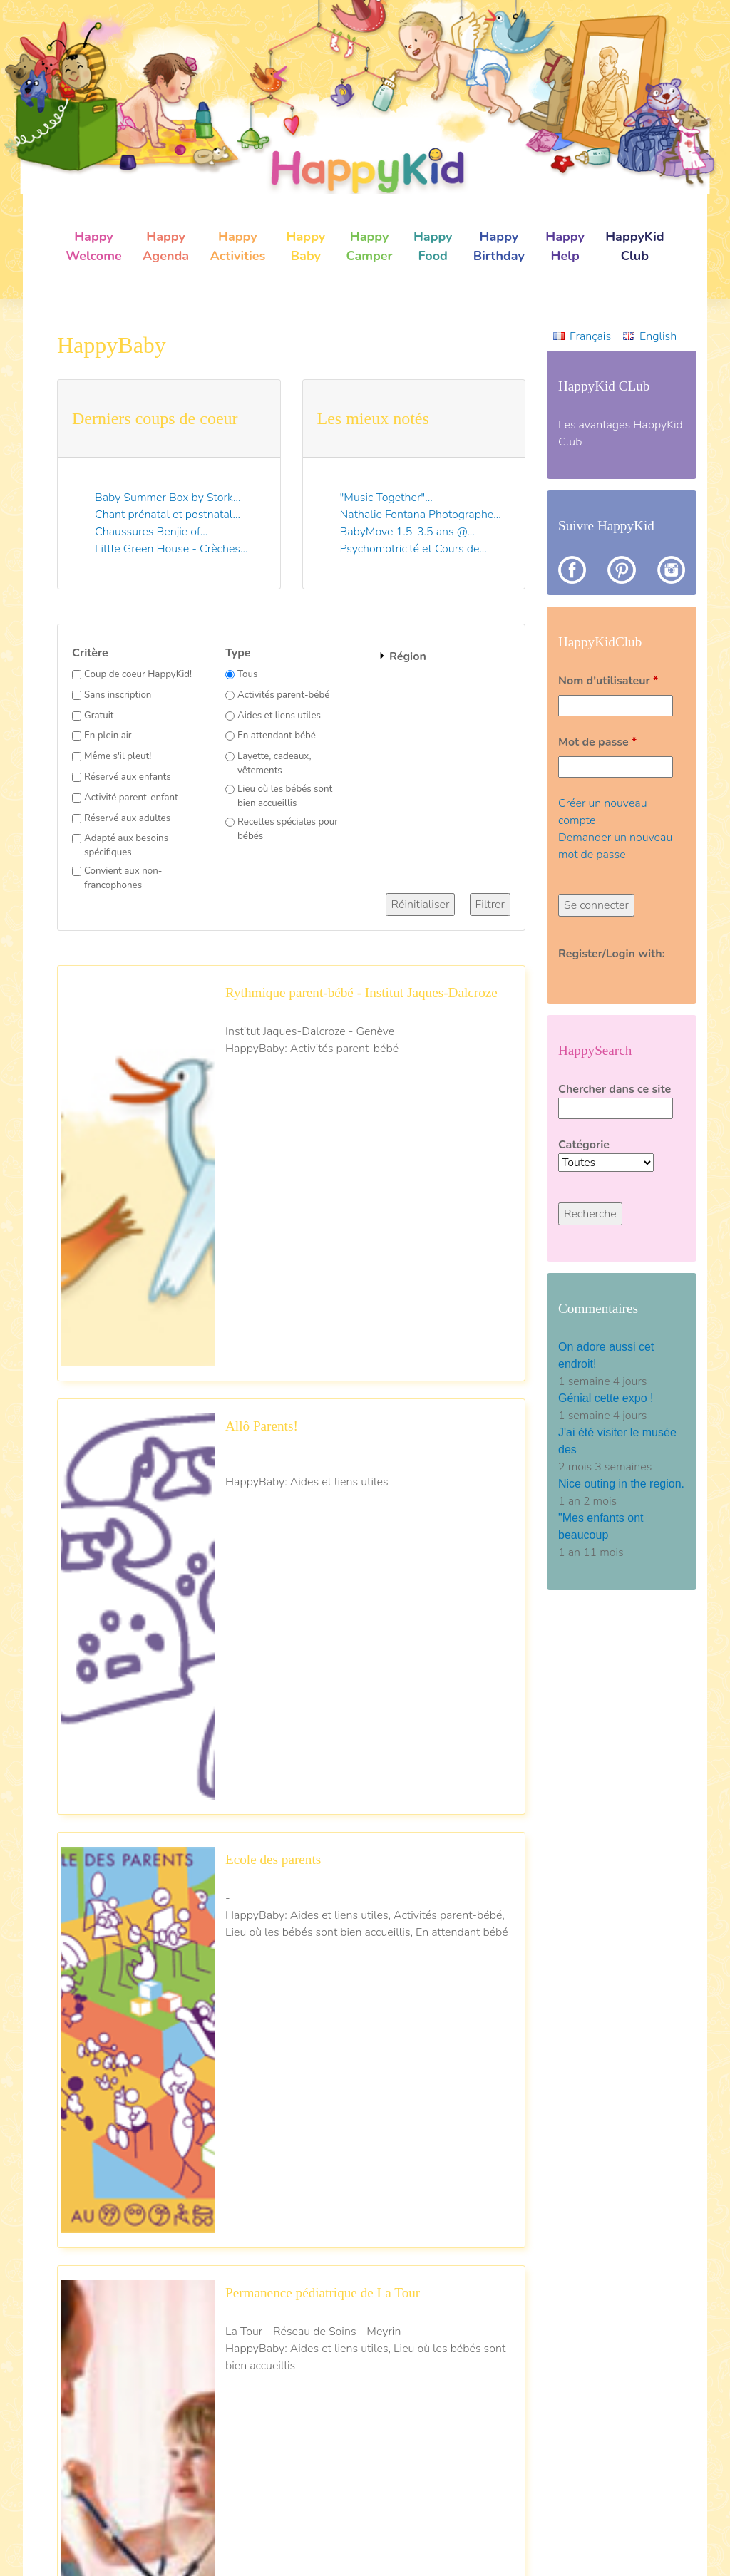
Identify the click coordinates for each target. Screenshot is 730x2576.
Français (590, 336)
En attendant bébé (276, 735)
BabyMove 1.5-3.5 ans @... (407, 532)
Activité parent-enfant (131, 797)
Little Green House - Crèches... (171, 549)
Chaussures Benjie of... (151, 532)
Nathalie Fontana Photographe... (420, 514)
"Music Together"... (386, 497)
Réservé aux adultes (127, 818)
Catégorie (584, 1145)
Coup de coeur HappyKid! (138, 674)
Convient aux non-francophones (123, 878)
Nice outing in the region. (621, 1484)
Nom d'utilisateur (608, 681)
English (658, 336)
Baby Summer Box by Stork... (167, 497)
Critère (90, 653)
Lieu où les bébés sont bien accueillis (284, 796)
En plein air (108, 735)
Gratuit (98, 715)
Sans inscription (117, 695)
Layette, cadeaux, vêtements (274, 763)
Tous (247, 674)
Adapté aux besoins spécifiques (126, 845)
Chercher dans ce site (614, 1089)
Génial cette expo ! (607, 1398)
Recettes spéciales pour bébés (287, 829)
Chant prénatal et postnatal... (167, 514)
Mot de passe (597, 742)
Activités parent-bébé (283, 695)
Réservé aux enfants (127, 777)
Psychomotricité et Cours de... (413, 549)
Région (407, 656)
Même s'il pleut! (117, 756)
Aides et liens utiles (279, 715)
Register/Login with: (611, 954)
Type (237, 653)
